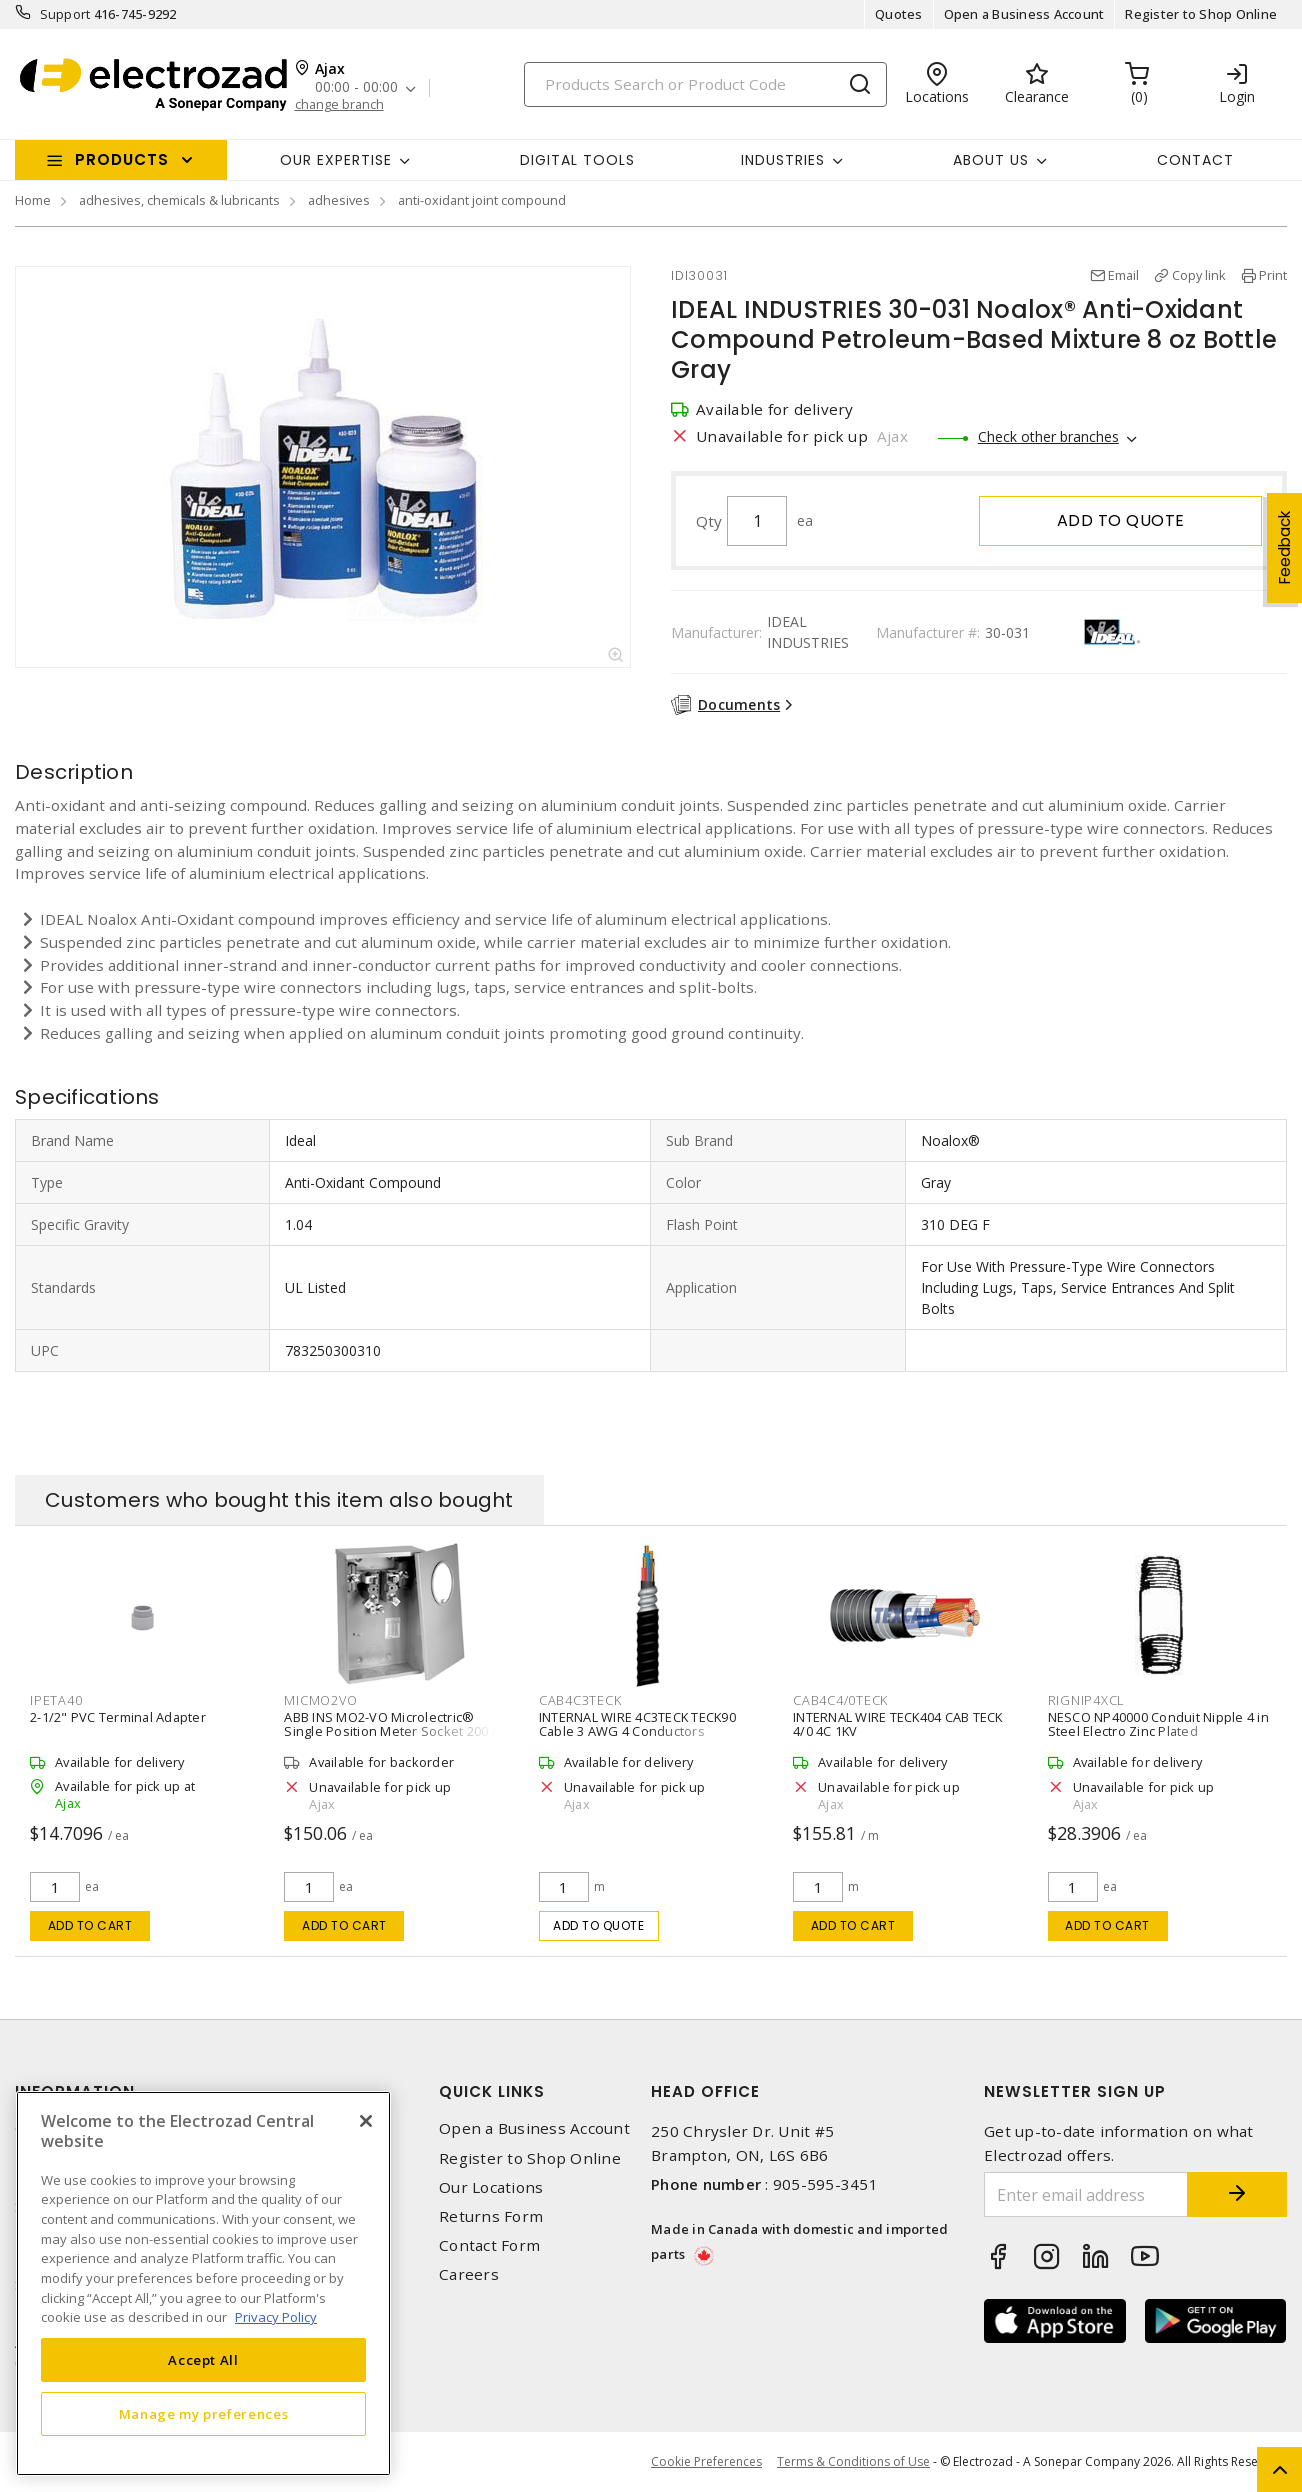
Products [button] (122, 159)
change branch (339, 104)
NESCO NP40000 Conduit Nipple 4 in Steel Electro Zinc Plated (1158, 1724)
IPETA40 (56, 1700)
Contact (1195, 160)
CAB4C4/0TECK (840, 1700)
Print (1273, 275)
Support (65, 14)
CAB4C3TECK (580, 1700)
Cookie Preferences (706, 2462)
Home (33, 200)
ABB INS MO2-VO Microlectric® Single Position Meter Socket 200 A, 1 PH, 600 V (393, 1731)
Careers (469, 2274)
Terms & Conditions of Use (853, 2461)
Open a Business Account (1024, 14)
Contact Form (489, 2245)
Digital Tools (577, 160)
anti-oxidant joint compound (482, 200)
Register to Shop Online (1201, 14)
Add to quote (1121, 520)
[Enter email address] (1086, 2194)
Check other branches (1048, 436)
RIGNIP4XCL (1087, 1700)
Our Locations (491, 2187)
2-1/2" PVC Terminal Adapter (118, 1717)
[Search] (705, 84)
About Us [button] (991, 160)
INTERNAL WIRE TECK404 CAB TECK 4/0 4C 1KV (898, 1724)
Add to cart (90, 1925)
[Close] (366, 2121)
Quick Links (492, 2091)
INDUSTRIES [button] (783, 160)
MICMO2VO (320, 1700)
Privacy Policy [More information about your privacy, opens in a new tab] (276, 2317)
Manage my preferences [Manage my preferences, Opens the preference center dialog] (204, 2414)
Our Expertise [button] (336, 160)
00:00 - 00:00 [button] (356, 87)
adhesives (339, 200)
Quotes (899, 14)
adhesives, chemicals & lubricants (179, 200)
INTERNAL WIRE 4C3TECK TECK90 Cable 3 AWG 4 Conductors (637, 1724)
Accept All (203, 2360)
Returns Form (491, 2216)
